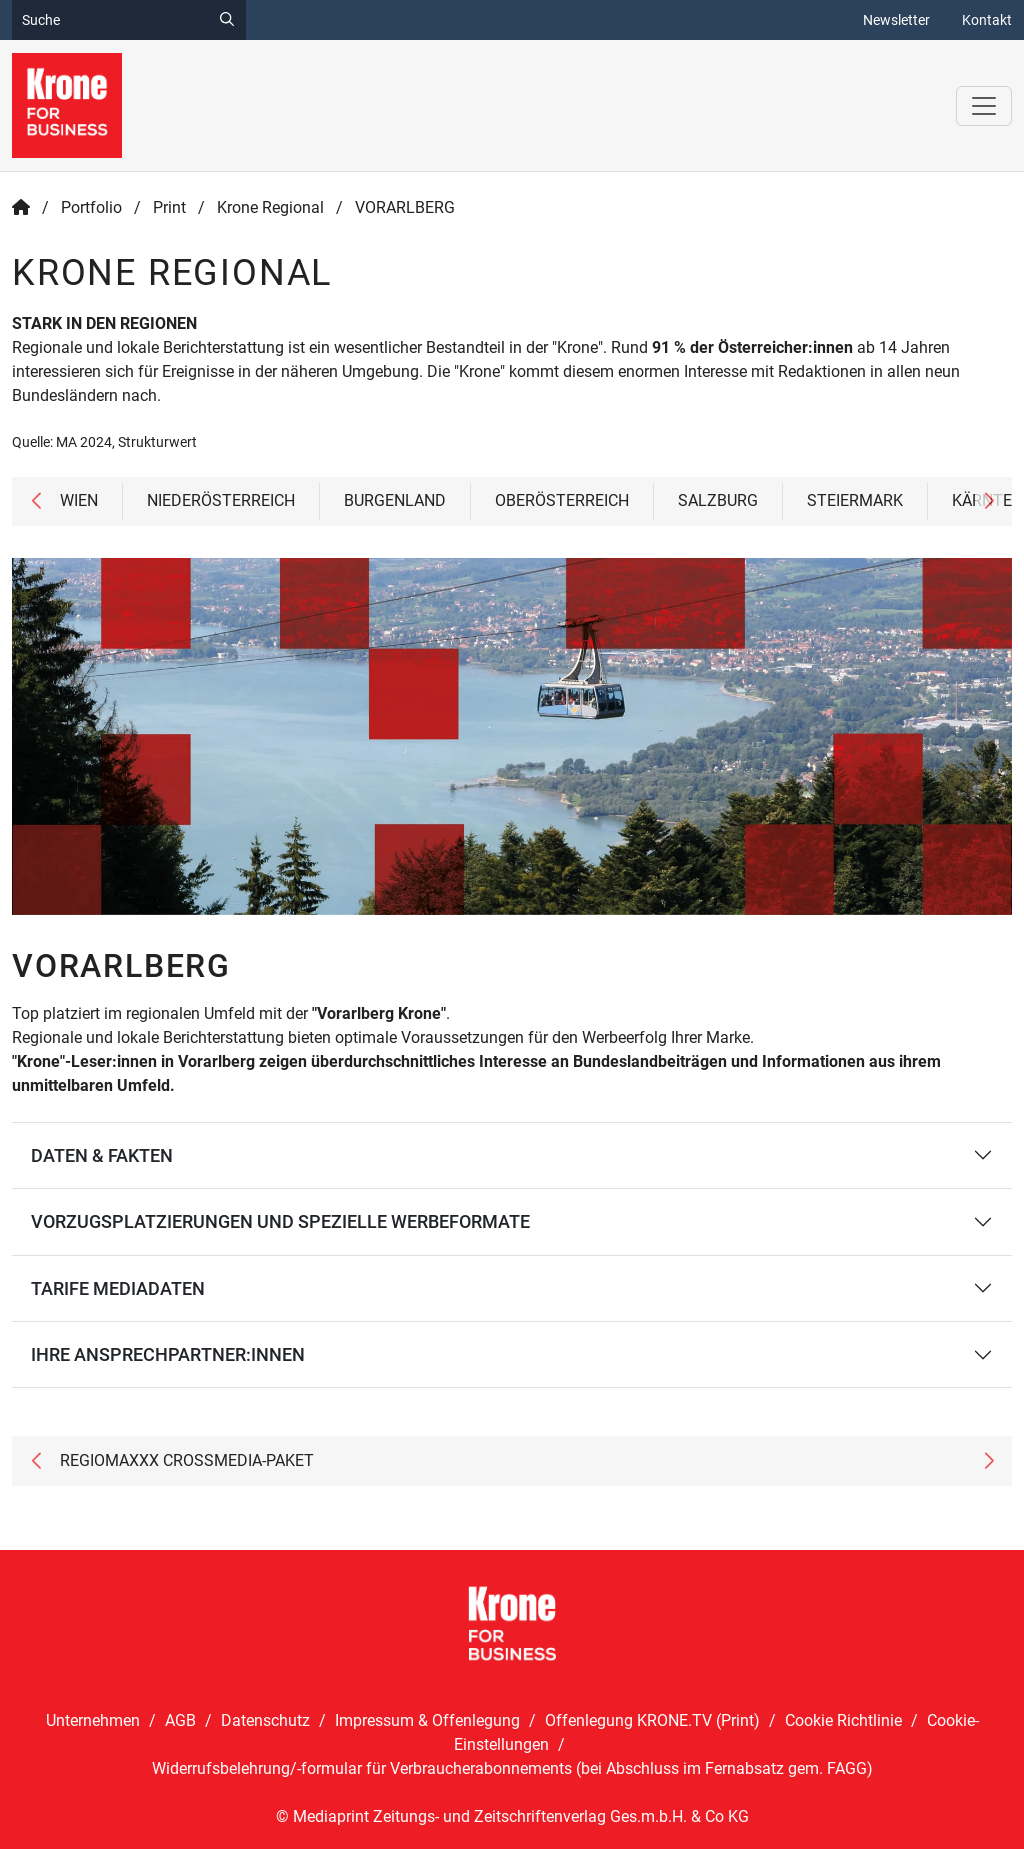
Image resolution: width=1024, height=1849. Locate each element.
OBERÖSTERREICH (562, 500)
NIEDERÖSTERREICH (221, 500)
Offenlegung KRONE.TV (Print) (652, 1720)
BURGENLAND (395, 500)
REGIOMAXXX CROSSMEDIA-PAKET (187, 1460)
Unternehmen (93, 1720)
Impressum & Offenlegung (427, 1720)
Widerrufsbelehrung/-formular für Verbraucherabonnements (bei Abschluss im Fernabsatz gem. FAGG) (512, 1768)
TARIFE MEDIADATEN (118, 1288)
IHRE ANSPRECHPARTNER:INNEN (168, 1354)
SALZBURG (718, 500)
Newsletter (896, 20)
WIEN (79, 500)
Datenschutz (265, 1720)
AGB (180, 1720)
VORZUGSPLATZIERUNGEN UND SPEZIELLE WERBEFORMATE (280, 1221)
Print (169, 207)
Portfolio (91, 207)
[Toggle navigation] (984, 106)
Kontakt (987, 20)
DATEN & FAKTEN (102, 1155)
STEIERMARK (855, 500)
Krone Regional (270, 207)
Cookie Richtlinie (843, 1720)
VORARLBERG (405, 207)
